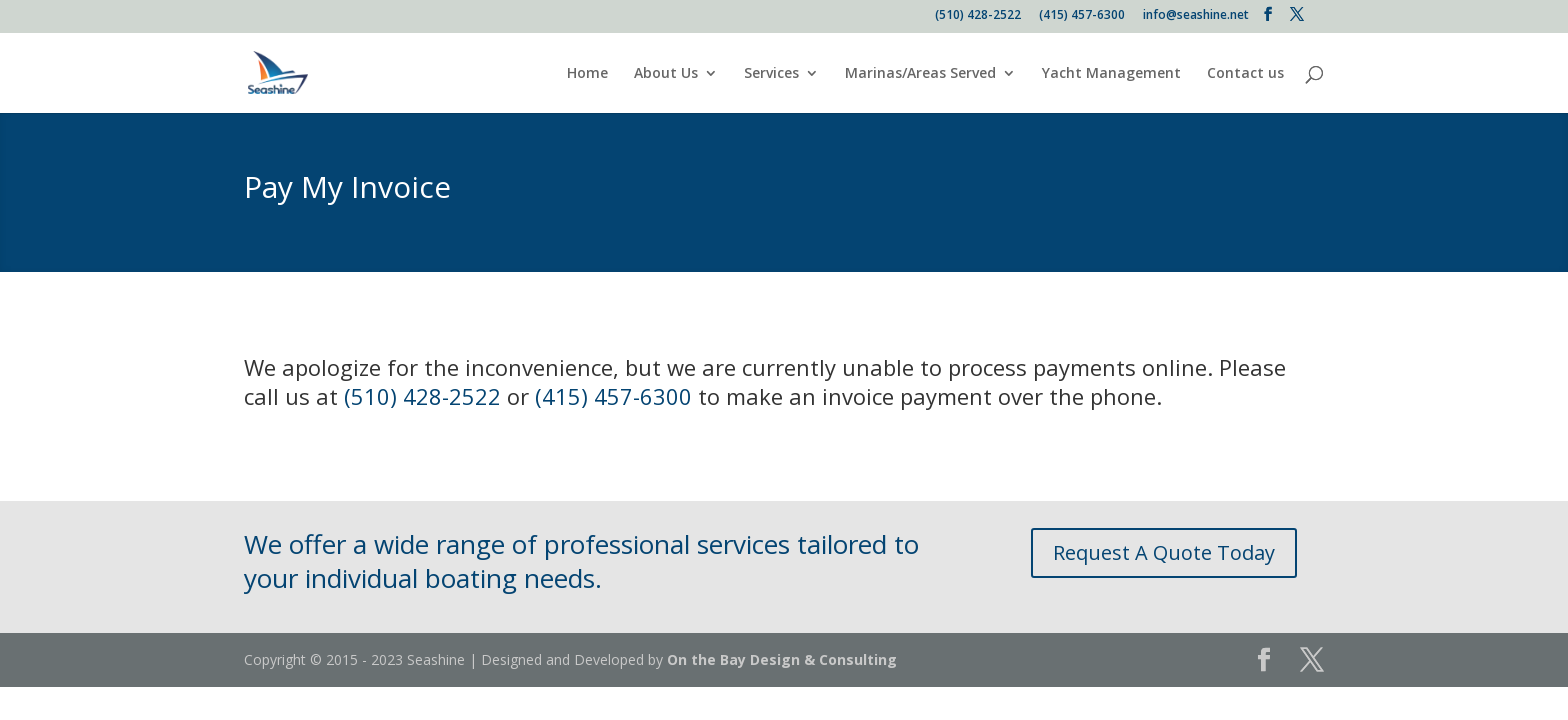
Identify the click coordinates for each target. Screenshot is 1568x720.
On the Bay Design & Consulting (782, 659)
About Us (666, 74)
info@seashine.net (1196, 16)
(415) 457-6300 (1082, 16)
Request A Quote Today (1164, 552)
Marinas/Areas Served (920, 74)
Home (587, 74)
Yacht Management (1111, 74)
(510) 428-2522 (978, 16)
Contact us (1245, 74)
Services (771, 74)
